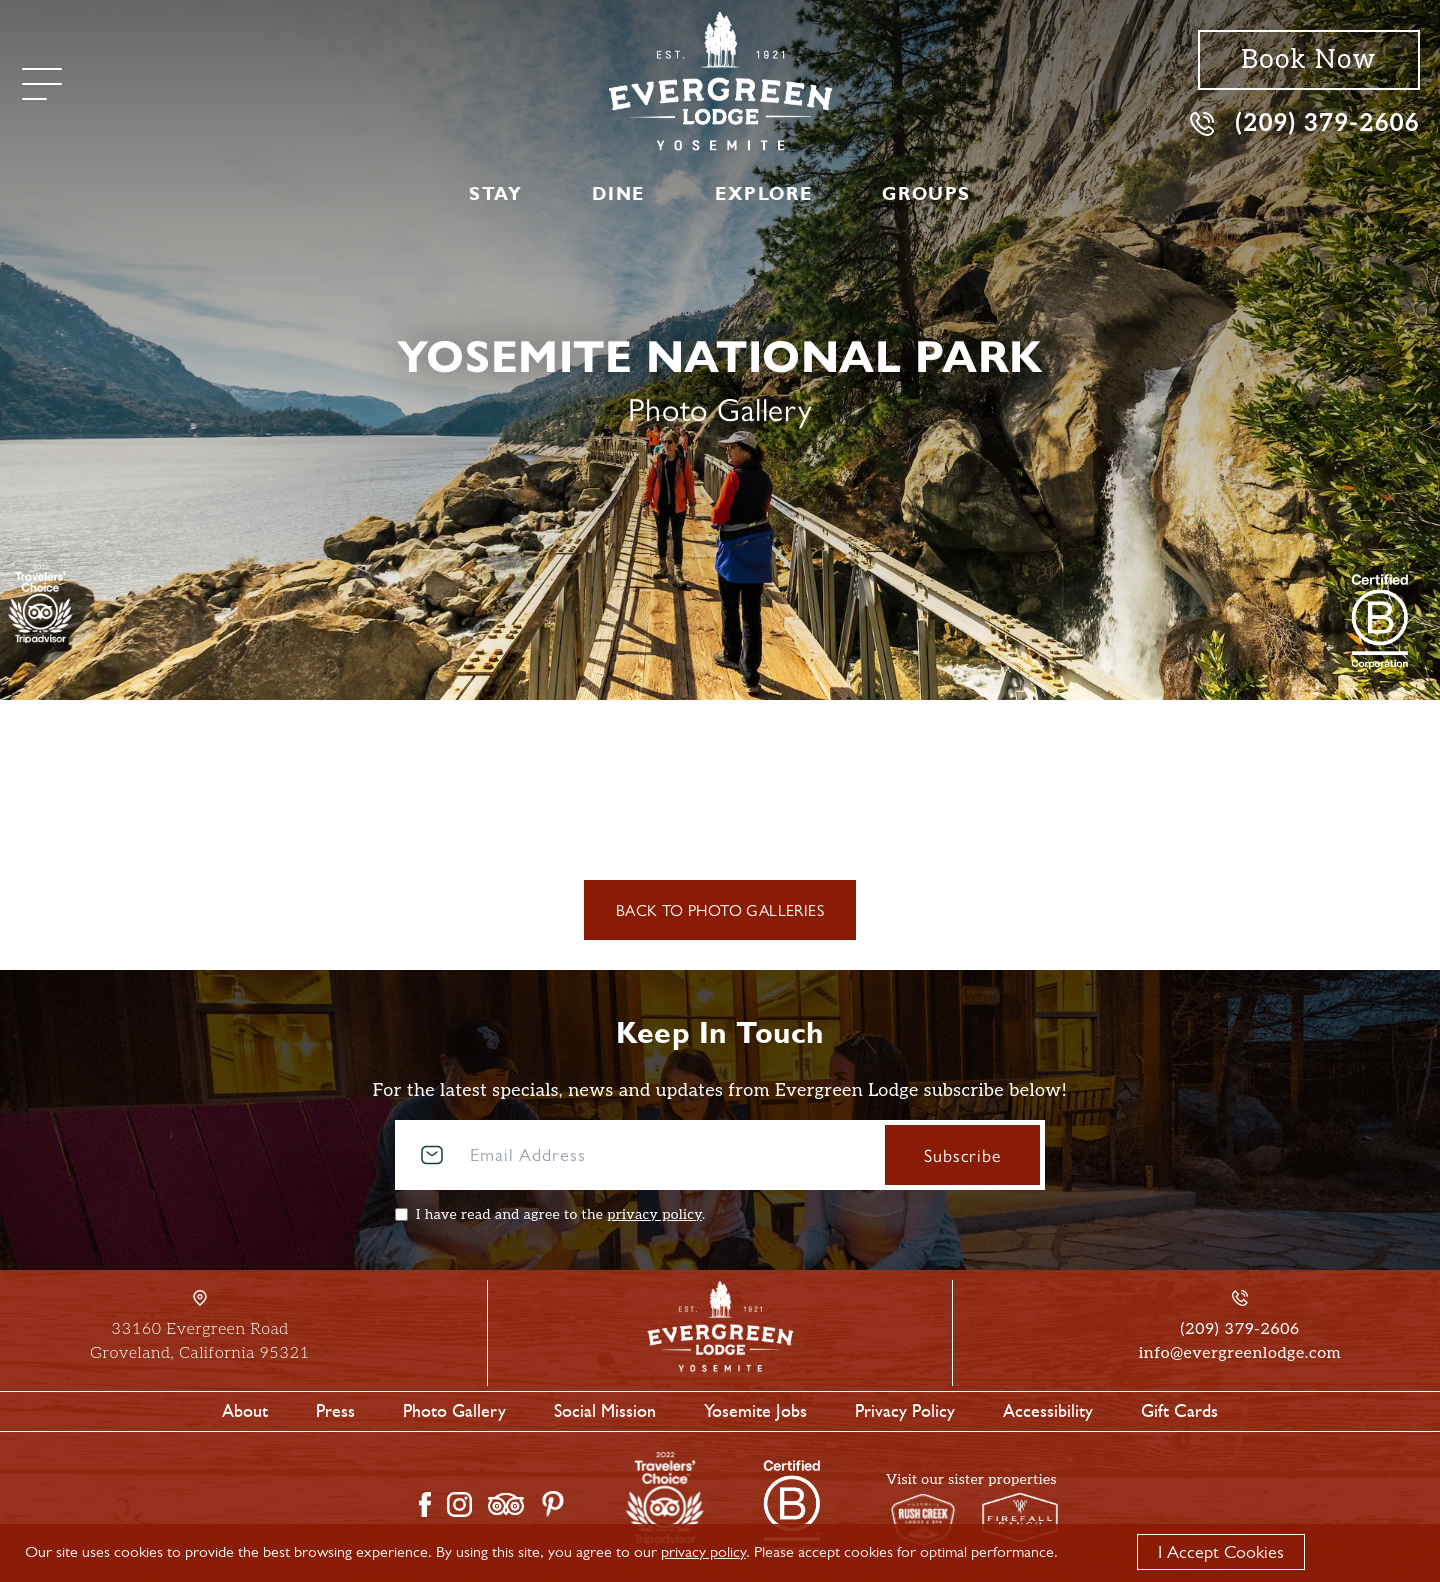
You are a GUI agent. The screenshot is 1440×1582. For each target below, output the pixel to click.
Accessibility (1048, 1411)
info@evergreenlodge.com (1240, 1353)
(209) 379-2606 (1305, 122)
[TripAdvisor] (40, 603)
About (245, 1411)
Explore (763, 194)
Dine (618, 194)
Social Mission (605, 1411)
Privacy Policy (905, 1411)
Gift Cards (1179, 1411)
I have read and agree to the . (560, 1214)
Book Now (1308, 60)
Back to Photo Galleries (720, 909)
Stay (495, 194)
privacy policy (654, 1214)
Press (335, 1411)
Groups (926, 194)
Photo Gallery (454, 1411)
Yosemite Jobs (755, 1411)
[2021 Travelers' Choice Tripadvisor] (1380, 621)
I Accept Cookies (1221, 1552)
